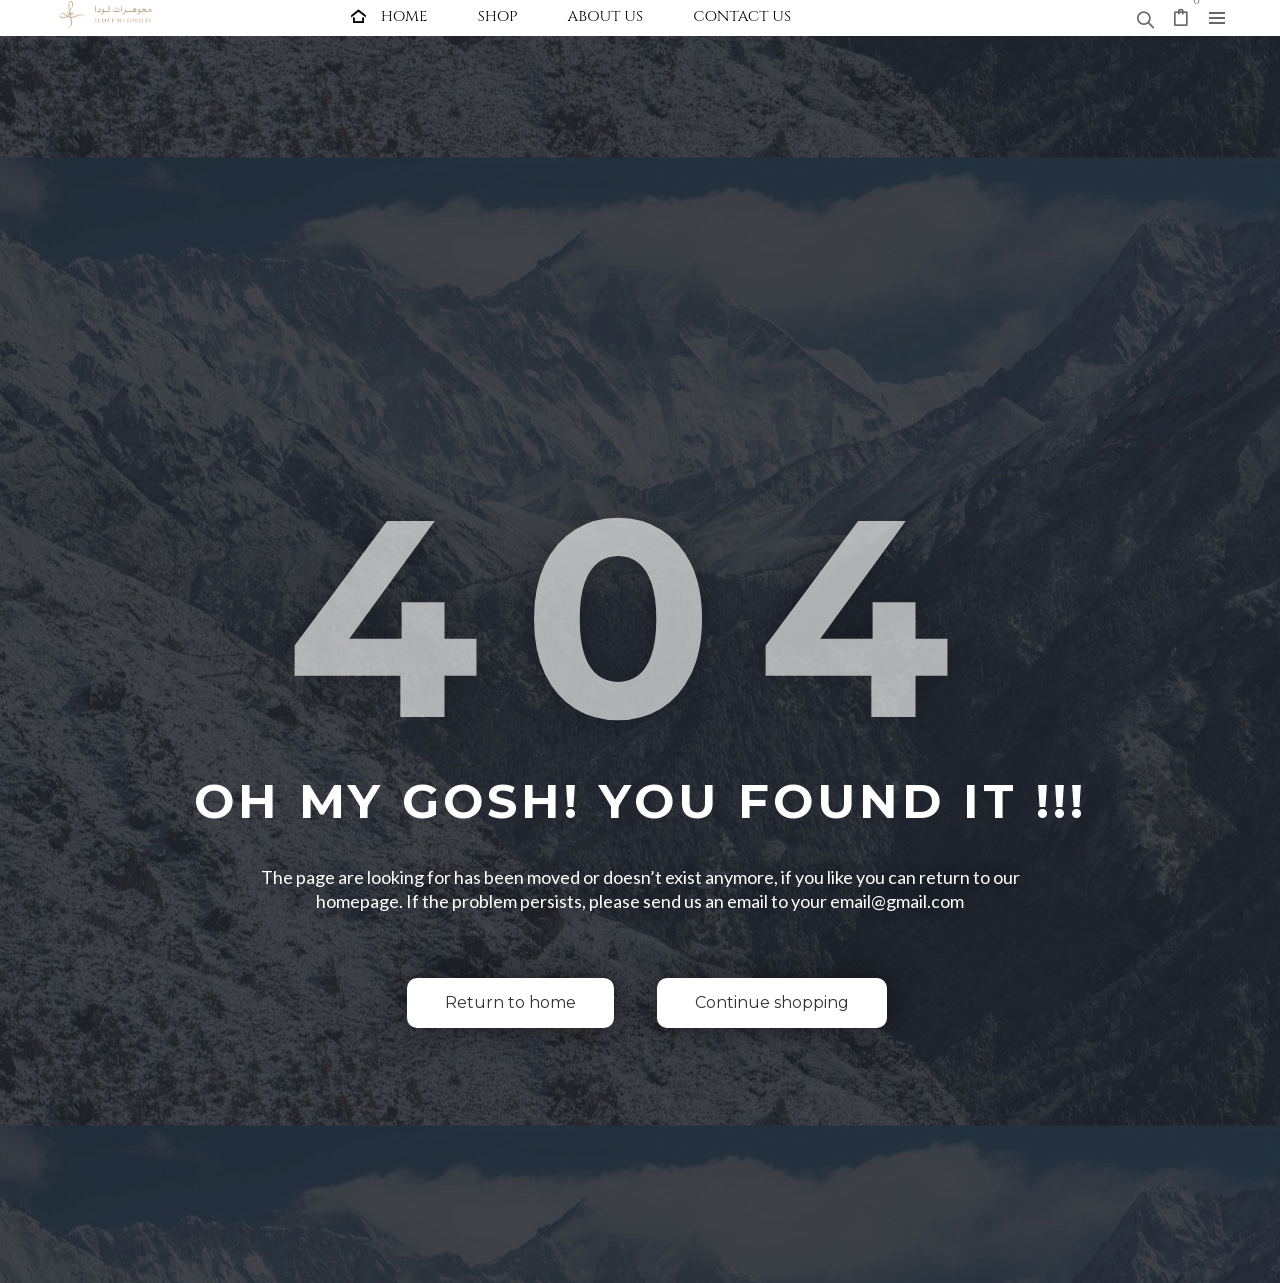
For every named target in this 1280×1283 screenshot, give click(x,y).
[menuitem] (389, 16)
